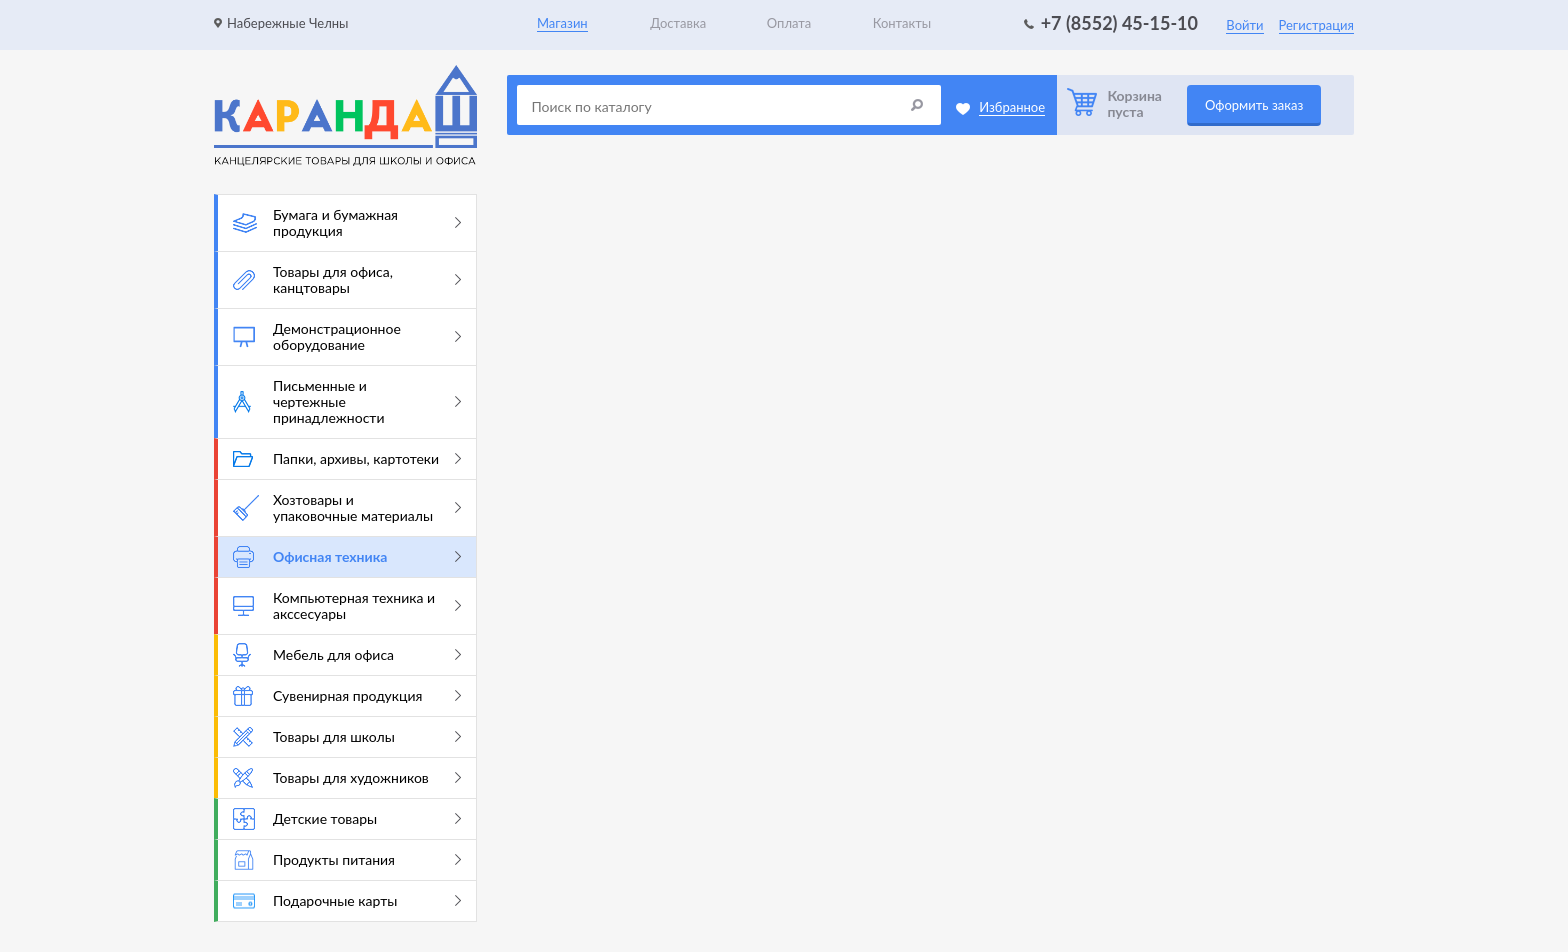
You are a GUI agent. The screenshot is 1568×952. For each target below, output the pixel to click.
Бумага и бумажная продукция (347, 222)
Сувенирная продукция (347, 696)
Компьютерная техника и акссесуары (347, 605)
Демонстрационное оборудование (347, 336)
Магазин (562, 23)
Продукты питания (347, 860)
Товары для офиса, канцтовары (347, 279)
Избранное (1012, 107)
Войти (1244, 25)
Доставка (678, 23)
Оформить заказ (1254, 105)
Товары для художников (347, 778)
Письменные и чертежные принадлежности (347, 401)
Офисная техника (347, 557)
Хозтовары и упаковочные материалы (347, 507)
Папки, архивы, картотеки (347, 458)
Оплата (789, 23)
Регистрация (1316, 25)
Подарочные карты (347, 900)
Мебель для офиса (347, 655)
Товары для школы (347, 737)
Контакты (902, 23)
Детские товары (347, 819)
